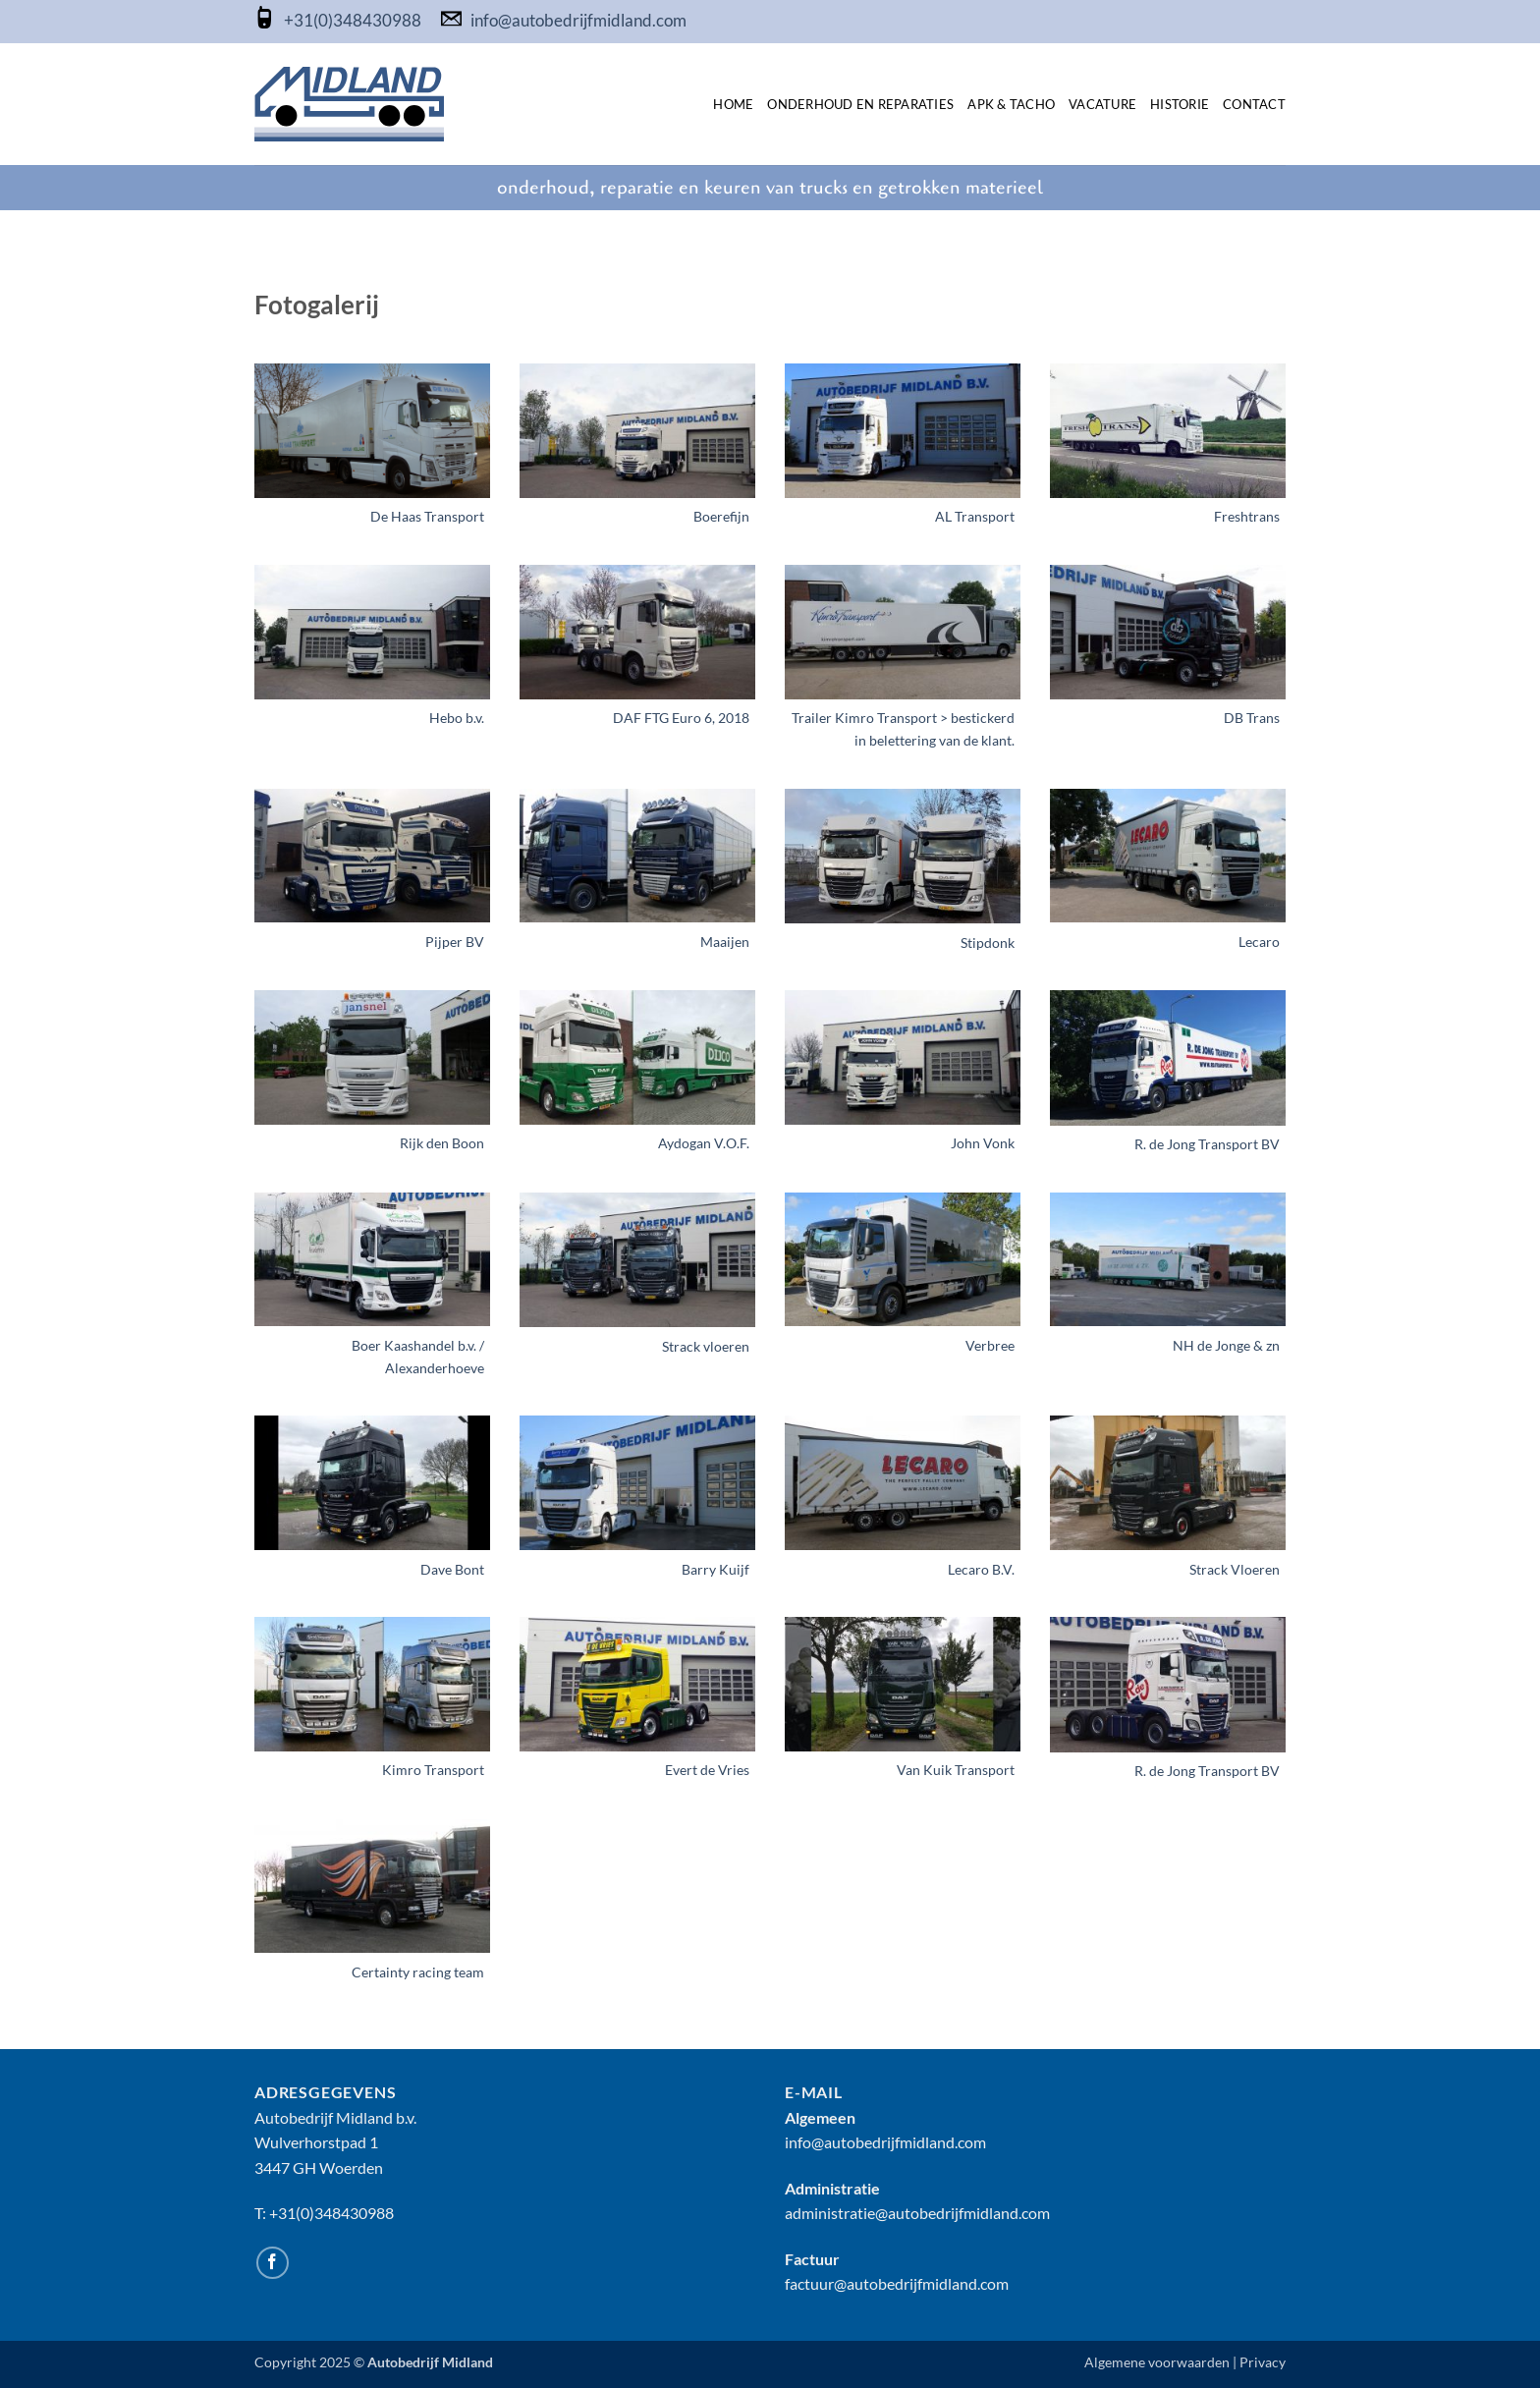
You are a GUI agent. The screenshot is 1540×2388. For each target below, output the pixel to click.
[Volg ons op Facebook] (272, 2263)
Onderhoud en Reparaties (860, 104)
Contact (1254, 104)
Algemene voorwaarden (1157, 2362)
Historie (1179, 104)
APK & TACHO (1011, 104)
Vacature (1102, 104)
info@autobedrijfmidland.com (578, 21)
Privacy (1262, 2362)
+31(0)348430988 (354, 21)
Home (733, 104)
